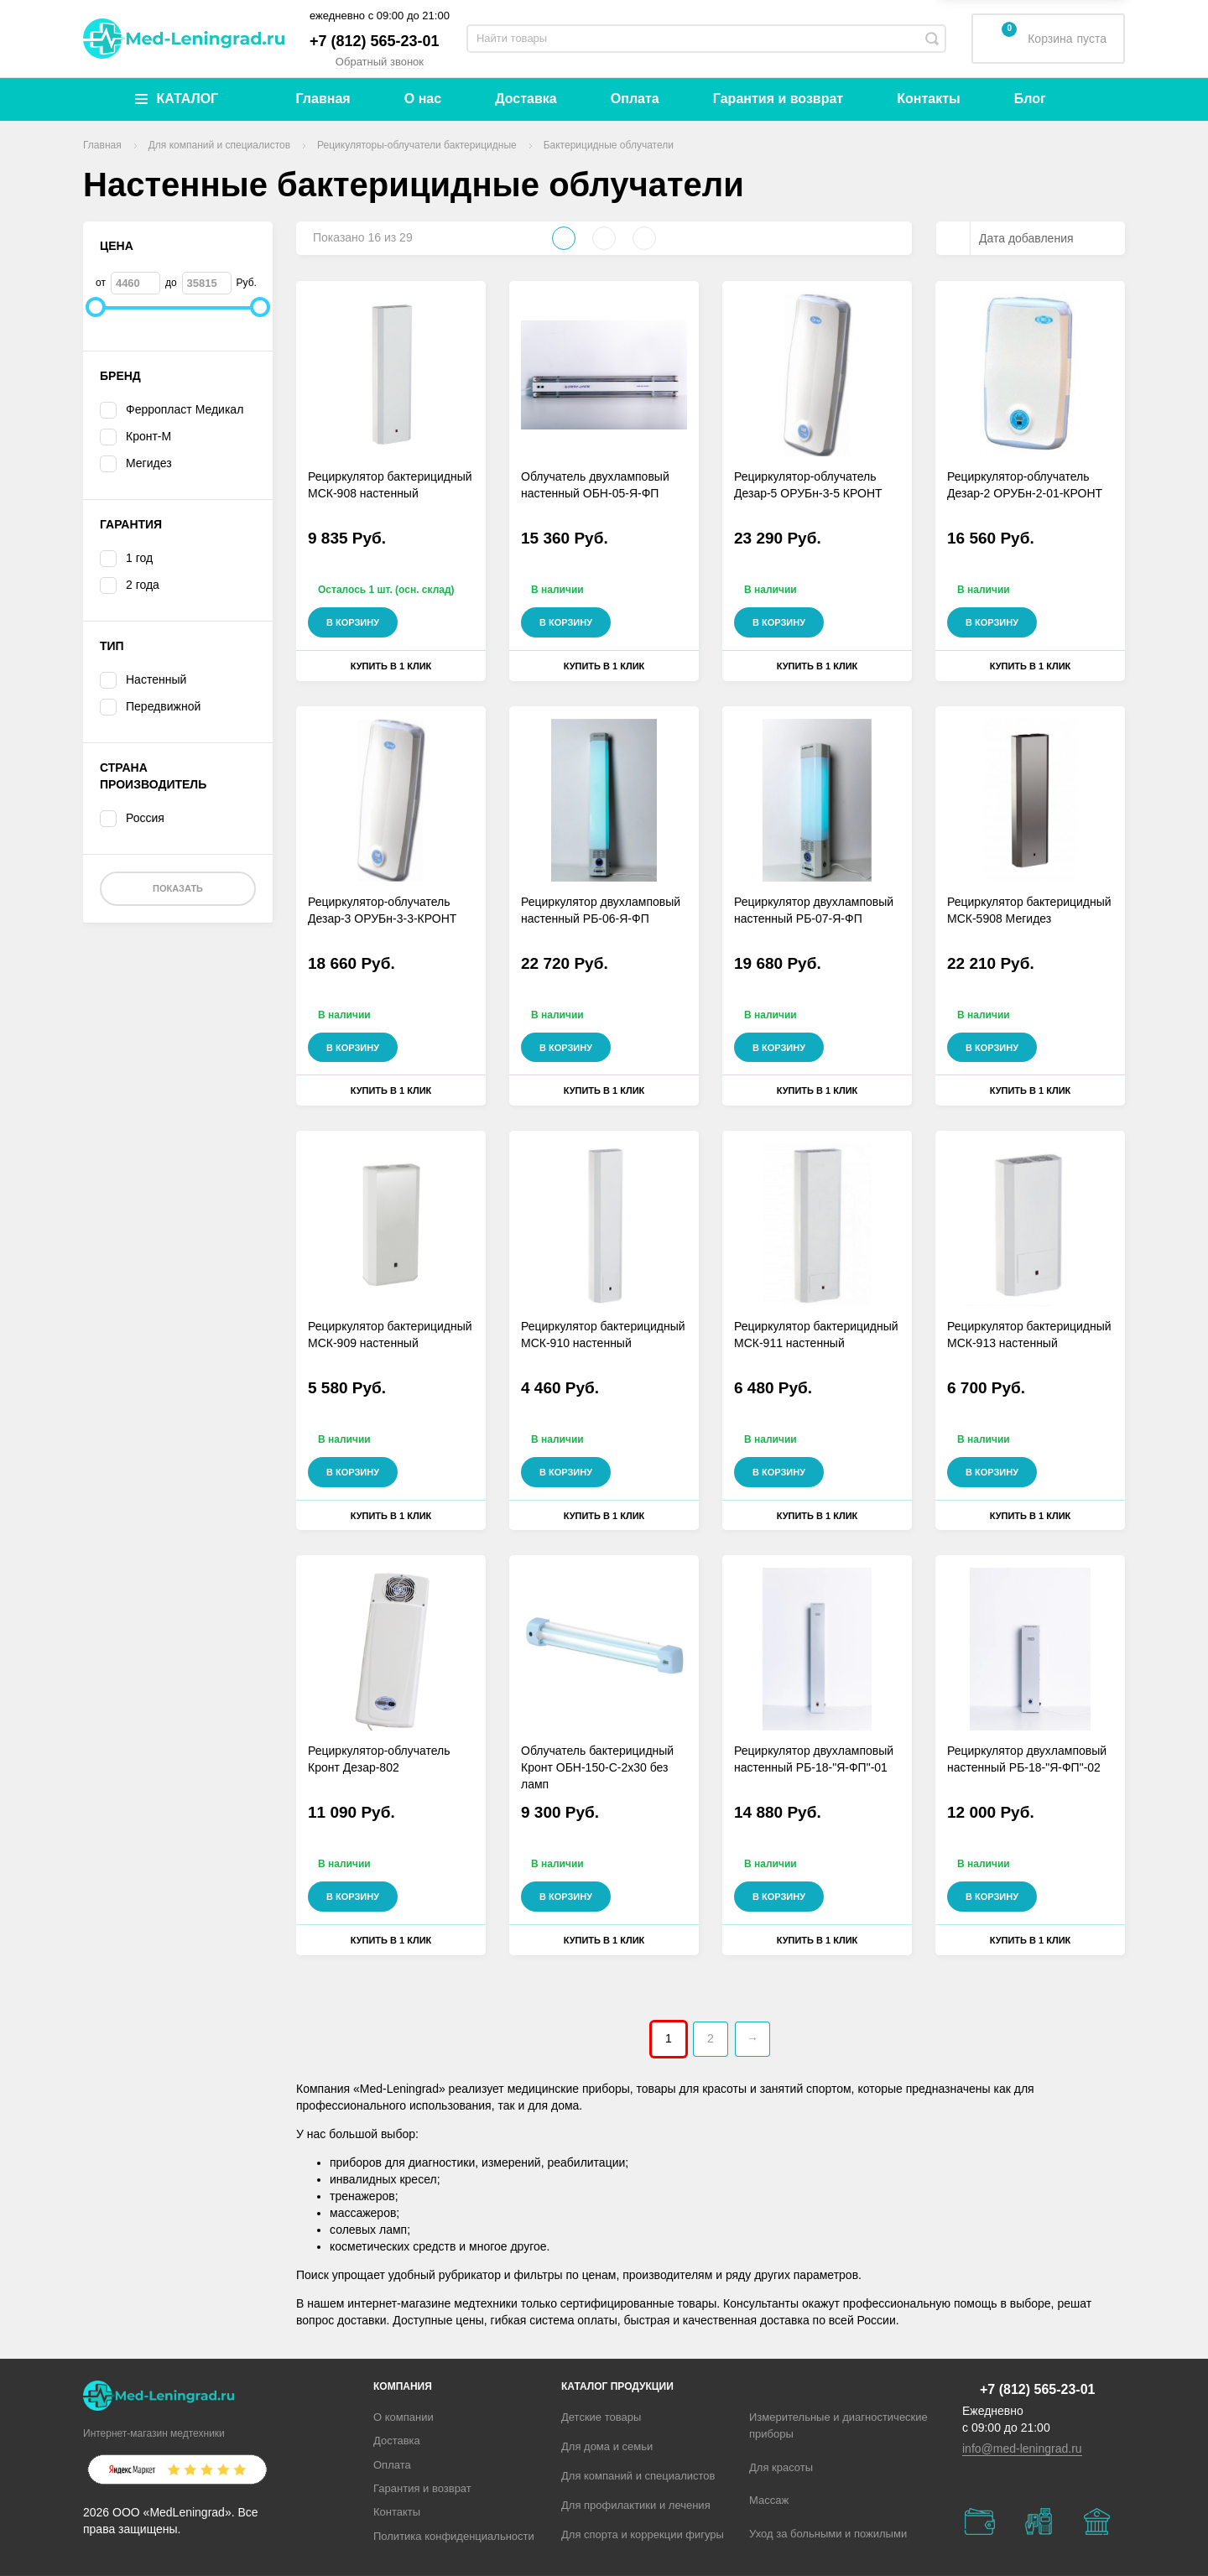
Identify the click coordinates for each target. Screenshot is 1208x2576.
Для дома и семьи (607, 2446)
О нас (422, 98)
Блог (1030, 98)
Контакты (928, 98)
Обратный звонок (380, 61)
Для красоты (781, 2467)
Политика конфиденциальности (453, 2536)
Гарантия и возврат (778, 98)
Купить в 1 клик (391, 666)
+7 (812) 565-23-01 (375, 41)
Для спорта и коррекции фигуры (642, 2534)
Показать (178, 888)
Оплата (635, 98)
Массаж (769, 2500)
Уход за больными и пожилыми (828, 2533)
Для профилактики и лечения (636, 2505)
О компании (403, 2417)
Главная (323, 98)
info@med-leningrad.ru (1022, 2448)
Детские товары (601, 2417)
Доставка (526, 98)
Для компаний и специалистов (638, 2475)
